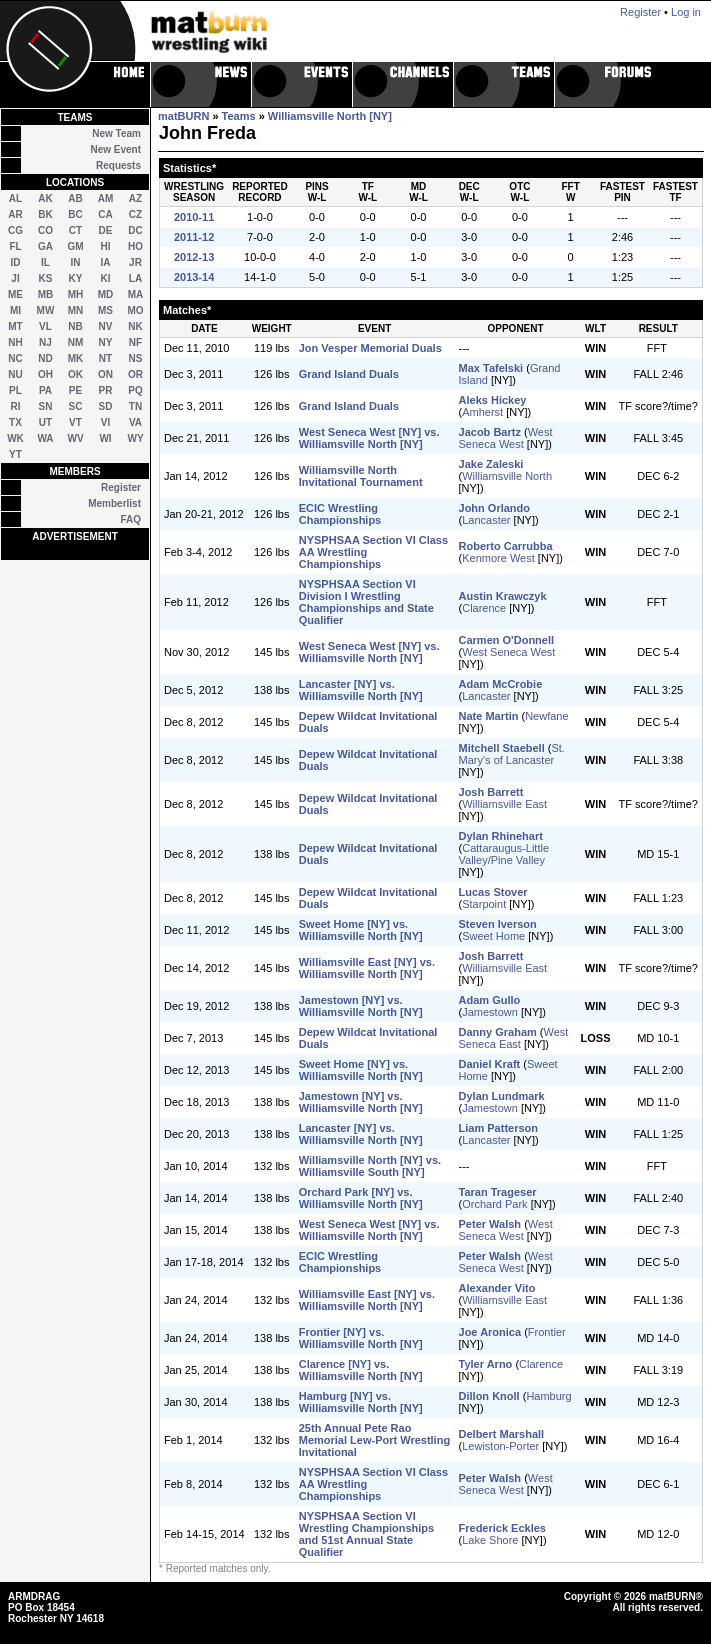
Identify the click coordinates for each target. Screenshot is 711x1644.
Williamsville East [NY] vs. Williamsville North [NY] (367, 968)
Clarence (484, 608)
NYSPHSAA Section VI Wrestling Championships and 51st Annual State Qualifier (366, 1534)
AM (106, 198)
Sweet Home (493, 936)
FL (15, 246)
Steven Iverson (498, 924)
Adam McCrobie (501, 684)
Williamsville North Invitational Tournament (361, 476)
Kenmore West (498, 558)
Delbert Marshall (502, 1434)
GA (45, 246)
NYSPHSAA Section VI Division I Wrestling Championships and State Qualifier (366, 602)
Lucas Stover (493, 892)
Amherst (482, 412)
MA (136, 294)
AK (45, 198)
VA (135, 422)
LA (135, 278)
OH (45, 374)
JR (135, 262)
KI (106, 278)
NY (106, 342)
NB (75, 326)
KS (46, 278)
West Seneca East (514, 1038)
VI (105, 422)
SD (106, 406)
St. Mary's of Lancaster (512, 754)
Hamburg (548, 1396)
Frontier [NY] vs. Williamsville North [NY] (361, 1338)
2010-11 (194, 217)
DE (106, 230)
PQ (135, 390)
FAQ (130, 519)
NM (76, 342)
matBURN (183, 116)
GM (75, 246)
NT (105, 358)
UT (45, 422)
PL (15, 390)
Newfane (546, 716)
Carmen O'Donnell (507, 640)
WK (15, 438)
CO (45, 230)
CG (15, 230)
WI (105, 438)
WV (75, 438)
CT (75, 230)
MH (76, 294)
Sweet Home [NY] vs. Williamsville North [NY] (361, 930)
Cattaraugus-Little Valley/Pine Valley (504, 854)
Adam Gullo (490, 1000)
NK (135, 326)
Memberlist (114, 503)
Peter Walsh (490, 1224)
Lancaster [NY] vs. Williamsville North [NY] (361, 690)
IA (106, 262)
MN (76, 310)
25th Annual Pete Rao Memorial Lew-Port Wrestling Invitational (374, 1440)
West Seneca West (506, 438)
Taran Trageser (498, 1192)
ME (15, 294)
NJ (45, 342)
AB (75, 198)
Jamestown (490, 1012)
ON (105, 374)
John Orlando (495, 508)
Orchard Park (494, 1204)
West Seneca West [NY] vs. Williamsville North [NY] (369, 438)
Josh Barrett (491, 792)
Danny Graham (498, 1032)
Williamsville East (504, 804)
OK (75, 374)
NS (136, 358)
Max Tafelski (491, 368)
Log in (686, 12)
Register (121, 487)
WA (45, 438)
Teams (239, 116)
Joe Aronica (490, 1332)
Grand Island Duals (349, 374)
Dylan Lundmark (502, 1096)
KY (76, 278)
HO (135, 246)
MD (106, 294)
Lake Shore (490, 1540)
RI (16, 406)
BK (45, 214)
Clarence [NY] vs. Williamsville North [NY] (361, 1370)
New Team (116, 133)
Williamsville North (507, 476)
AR (15, 214)
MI (15, 310)
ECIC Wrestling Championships (340, 514)
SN (46, 406)
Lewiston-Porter (500, 1446)
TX (15, 422)
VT (75, 422)
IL (45, 262)
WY (135, 438)
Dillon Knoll (489, 1396)
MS (105, 310)
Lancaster (486, 520)
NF (135, 342)
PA (45, 390)
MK (76, 358)
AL (15, 198)
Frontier (547, 1332)
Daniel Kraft (490, 1064)
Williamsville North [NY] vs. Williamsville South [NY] (370, 1166)
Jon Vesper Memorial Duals (370, 348)
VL (45, 326)
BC (75, 214)
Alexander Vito (497, 1288)
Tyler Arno (486, 1364)
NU (15, 374)
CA (105, 214)
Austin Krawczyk (503, 596)
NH (15, 342)
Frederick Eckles (502, 1528)
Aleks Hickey (493, 400)
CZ (135, 214)
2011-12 (194, 237)
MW (46, 310)
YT (15, 454)
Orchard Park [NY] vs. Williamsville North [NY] (361, 1198)
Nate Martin (489, 716)
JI (15, 278)
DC (135, 230)
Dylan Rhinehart (501, 836)
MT (15, 326)
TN (135, 406)
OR (135, 374)
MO (135, 310)
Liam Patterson (498, 1128)
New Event (115, 149)
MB (46, 294)
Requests (118, 165)
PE (75, 390)
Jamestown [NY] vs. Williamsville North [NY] (361, 1006)
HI (106, 246)
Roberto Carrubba (506, 546)
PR (106, 390)
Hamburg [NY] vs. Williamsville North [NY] (361, 1402)
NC (15, 358)
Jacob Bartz (490, 432)
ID (16, 262)
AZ (135, 198)
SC (76, 406)
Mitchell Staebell (502, 748)
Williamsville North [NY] (330, 116)
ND (45, 358)
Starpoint (484, 904)
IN (76, 262)
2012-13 (194, 257)
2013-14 (194, 277)
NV (106, 326)
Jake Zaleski (491, 464)
